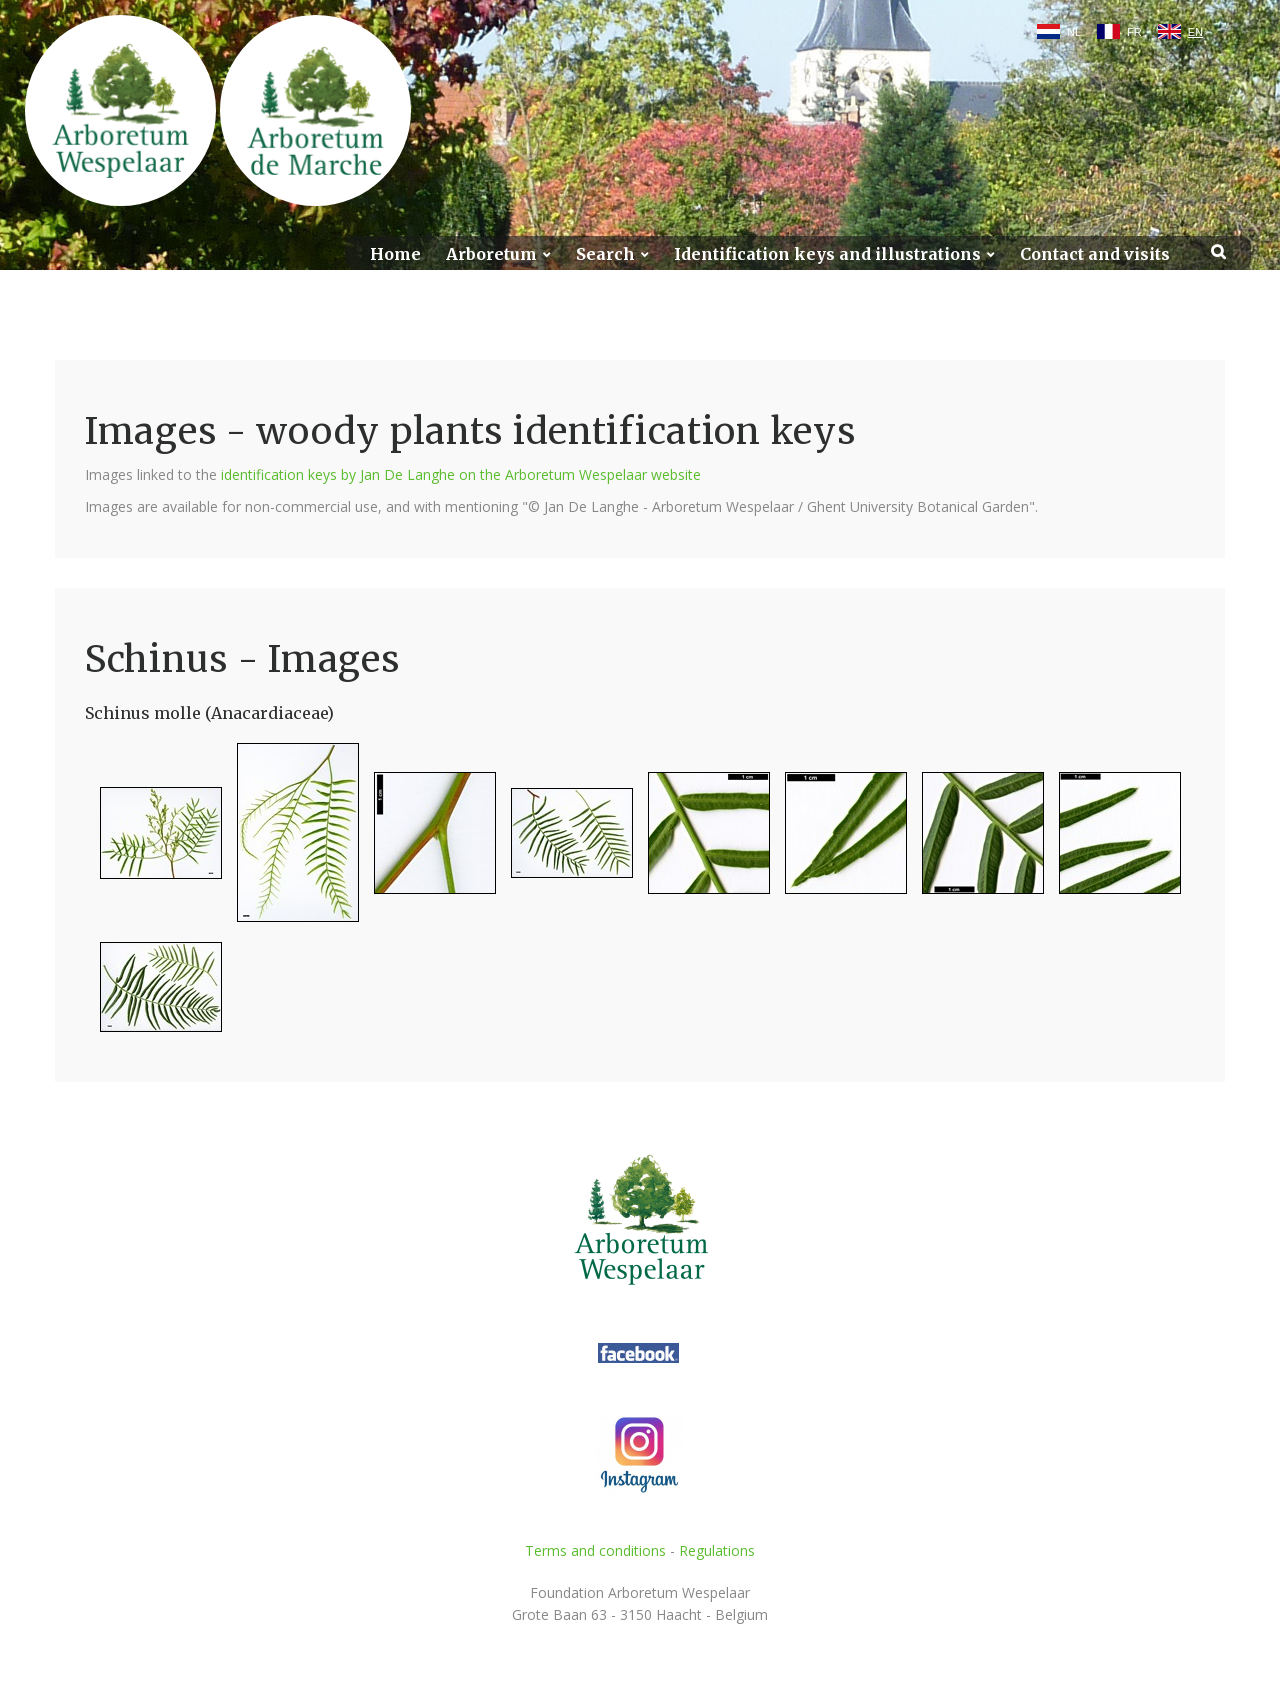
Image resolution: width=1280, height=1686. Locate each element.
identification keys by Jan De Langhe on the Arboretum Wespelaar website (461, 474)
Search (605, 254)
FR (1134, 32)
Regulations (717, 1550)
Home (395, 254)
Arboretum (491, 254)
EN (1195, 32)
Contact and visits (1095, 254)
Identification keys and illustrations (827, 254)
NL (1074, 32)
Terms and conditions (595, 1550)
